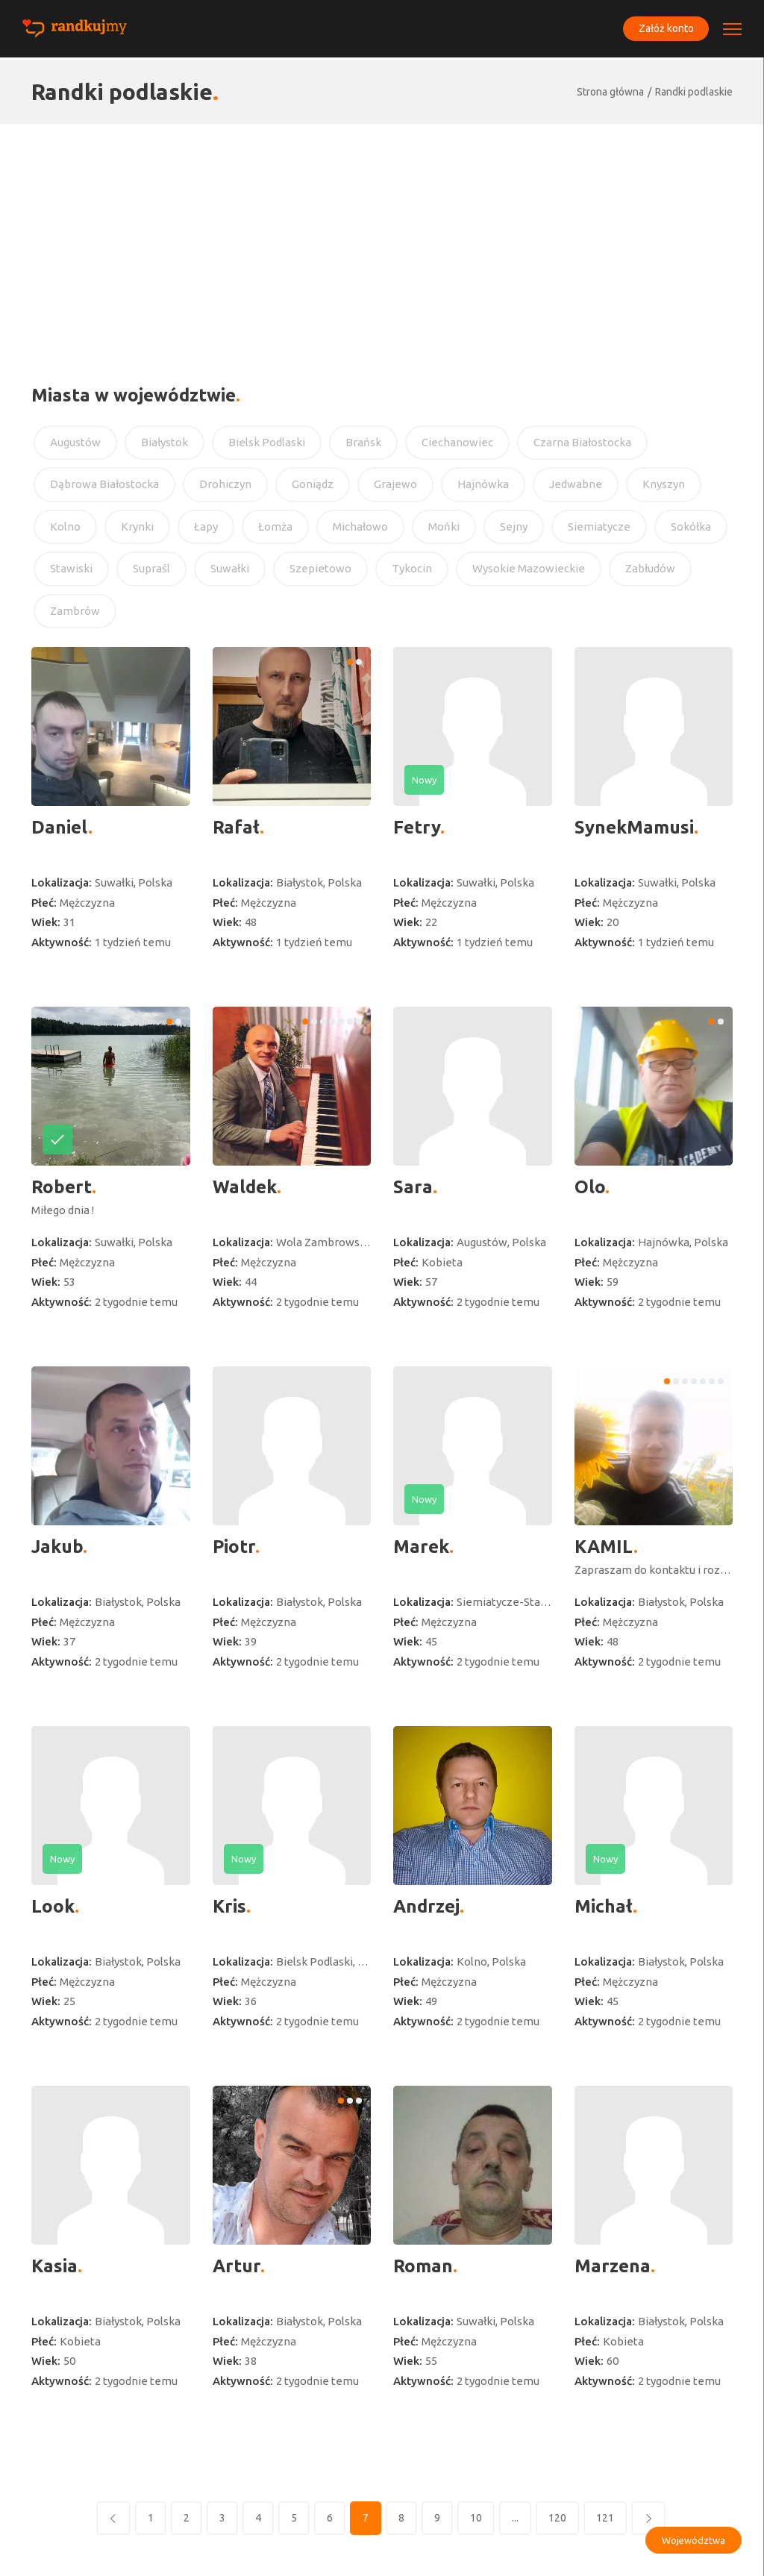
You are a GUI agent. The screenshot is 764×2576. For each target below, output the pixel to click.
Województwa (693, 2540)
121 (605, 2518)
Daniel (59, 827)
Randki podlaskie (694, 92)
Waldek (245, 1187)
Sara (413, 1187)
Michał (603, 1906)
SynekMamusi (634, 827)
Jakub (57, 1546)
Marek (421, 1546)
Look (53, 1906)
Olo (589, 1187)
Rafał (236, 827)
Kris (229, 1906)
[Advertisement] (382, 235)
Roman (423, 2266)
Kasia (54, 2266)
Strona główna (610, 92)
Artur (236, 2266)
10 (476, 2518)
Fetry (416, 827)
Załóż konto (664, 29)
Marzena (612, 2266)
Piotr (234, 1546)
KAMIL (603, 1546)
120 (557, 2518)
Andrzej (426, 1906)
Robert (61, 1187)
